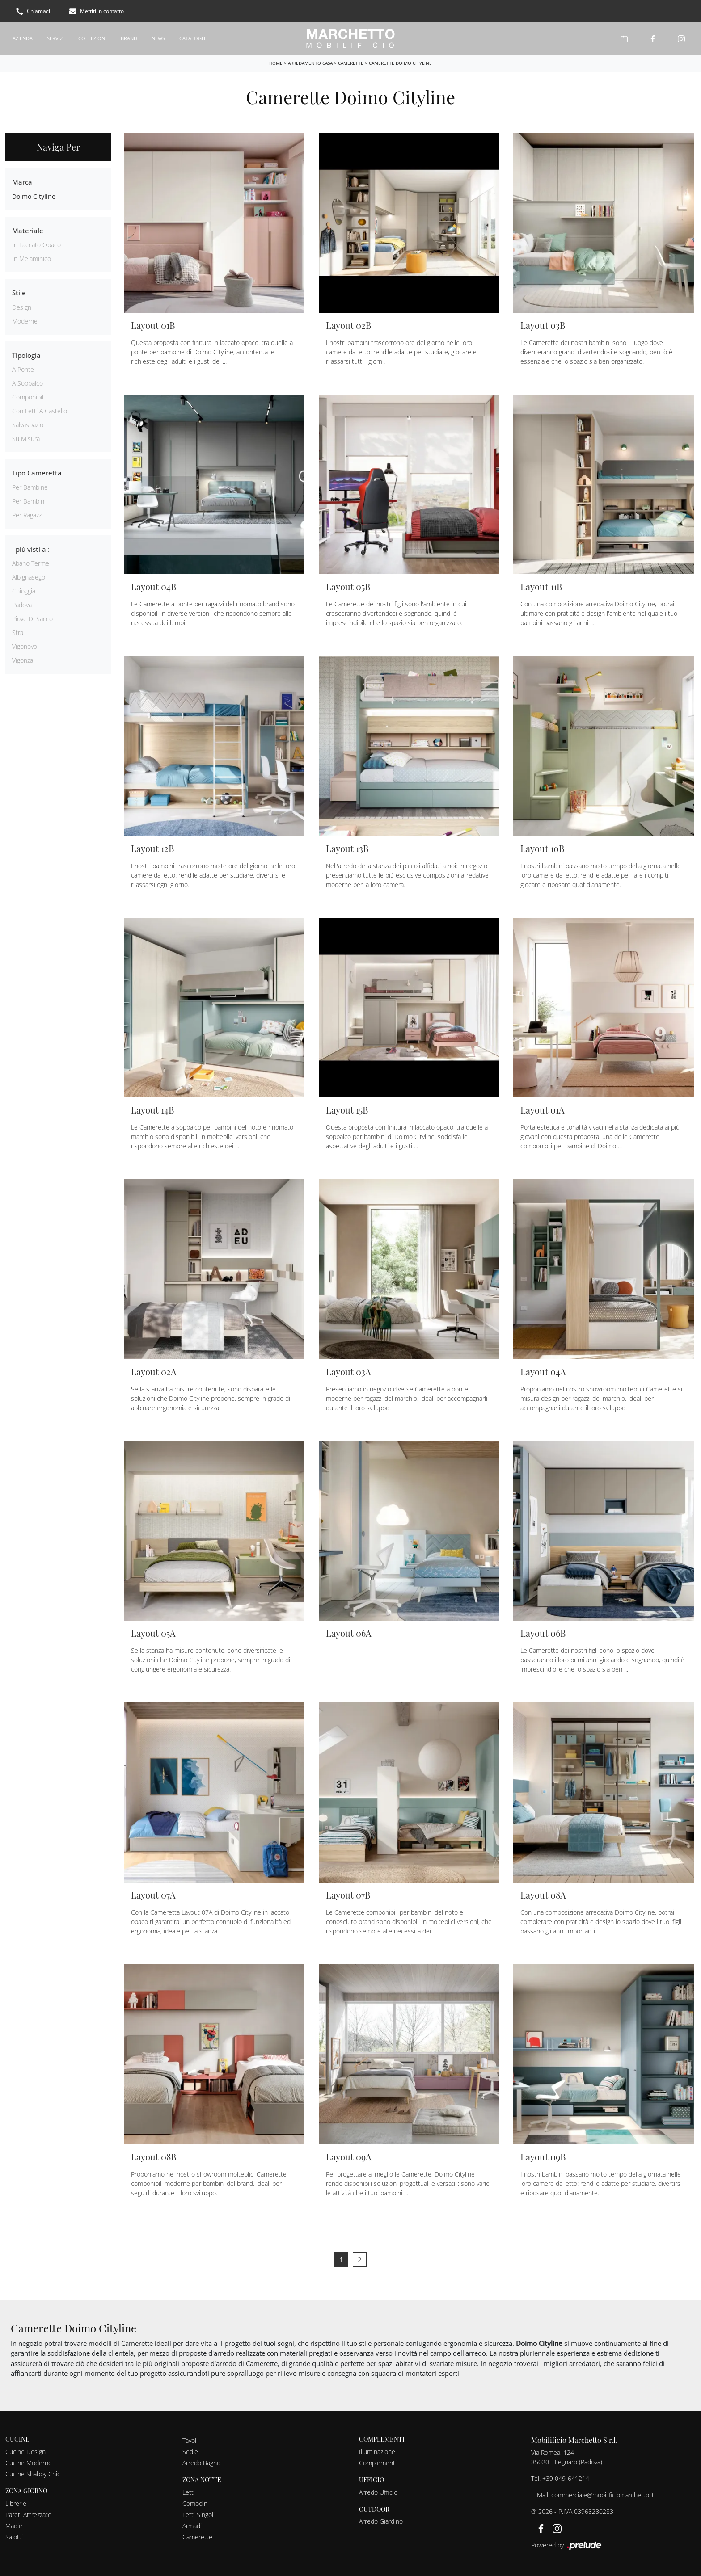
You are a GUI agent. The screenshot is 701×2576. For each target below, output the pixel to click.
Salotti (14, 2537)
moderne (25, 321)
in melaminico (31, 258)
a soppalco (27, 383)
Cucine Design (25, 2451)
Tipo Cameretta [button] (37, 472)
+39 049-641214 (565, 2478)
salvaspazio (27, 424)
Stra (17, 632)
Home (276, 63)
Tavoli (190, 2440)
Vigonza (22, 660)
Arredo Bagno (201, 2462)
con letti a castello (39, 411)
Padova (22, 605)
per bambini (29, 501)
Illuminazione (377, 2451)
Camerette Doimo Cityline (400, 63)
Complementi (378, 2462)
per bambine (30, 487)
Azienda (23, 38)
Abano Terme (30, 563)
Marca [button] (22, 181)
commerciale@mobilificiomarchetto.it (602, 2495)
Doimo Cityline (33, 196)
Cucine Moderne (28, 2462)
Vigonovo (24, 646)
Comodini (195, 2503)
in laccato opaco (36, 244)
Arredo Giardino (381, 2521)
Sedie (190, 2451)
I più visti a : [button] (31, 549)
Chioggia (23, 591)
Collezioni (92, 38)
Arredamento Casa (310, 63)
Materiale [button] (27, 230)
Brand (129, 38)
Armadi (192, 2525)
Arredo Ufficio (378, 2492)
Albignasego (28, 577)
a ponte (23, 369)
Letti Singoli (198, 2514)
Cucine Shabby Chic (32, 2474)
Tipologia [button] (26, 355)
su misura (26, 438)
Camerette (350, 63)
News (158, 38)
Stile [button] (19, 292)
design (21, 307)
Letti (188, 2492)
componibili (28, 397)
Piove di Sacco (32, 618)
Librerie (15, 2503)
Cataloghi (193, 38)
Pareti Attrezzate (28, 2514)
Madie (13, 2525)
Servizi (55, 38)
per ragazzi (27, 515)
